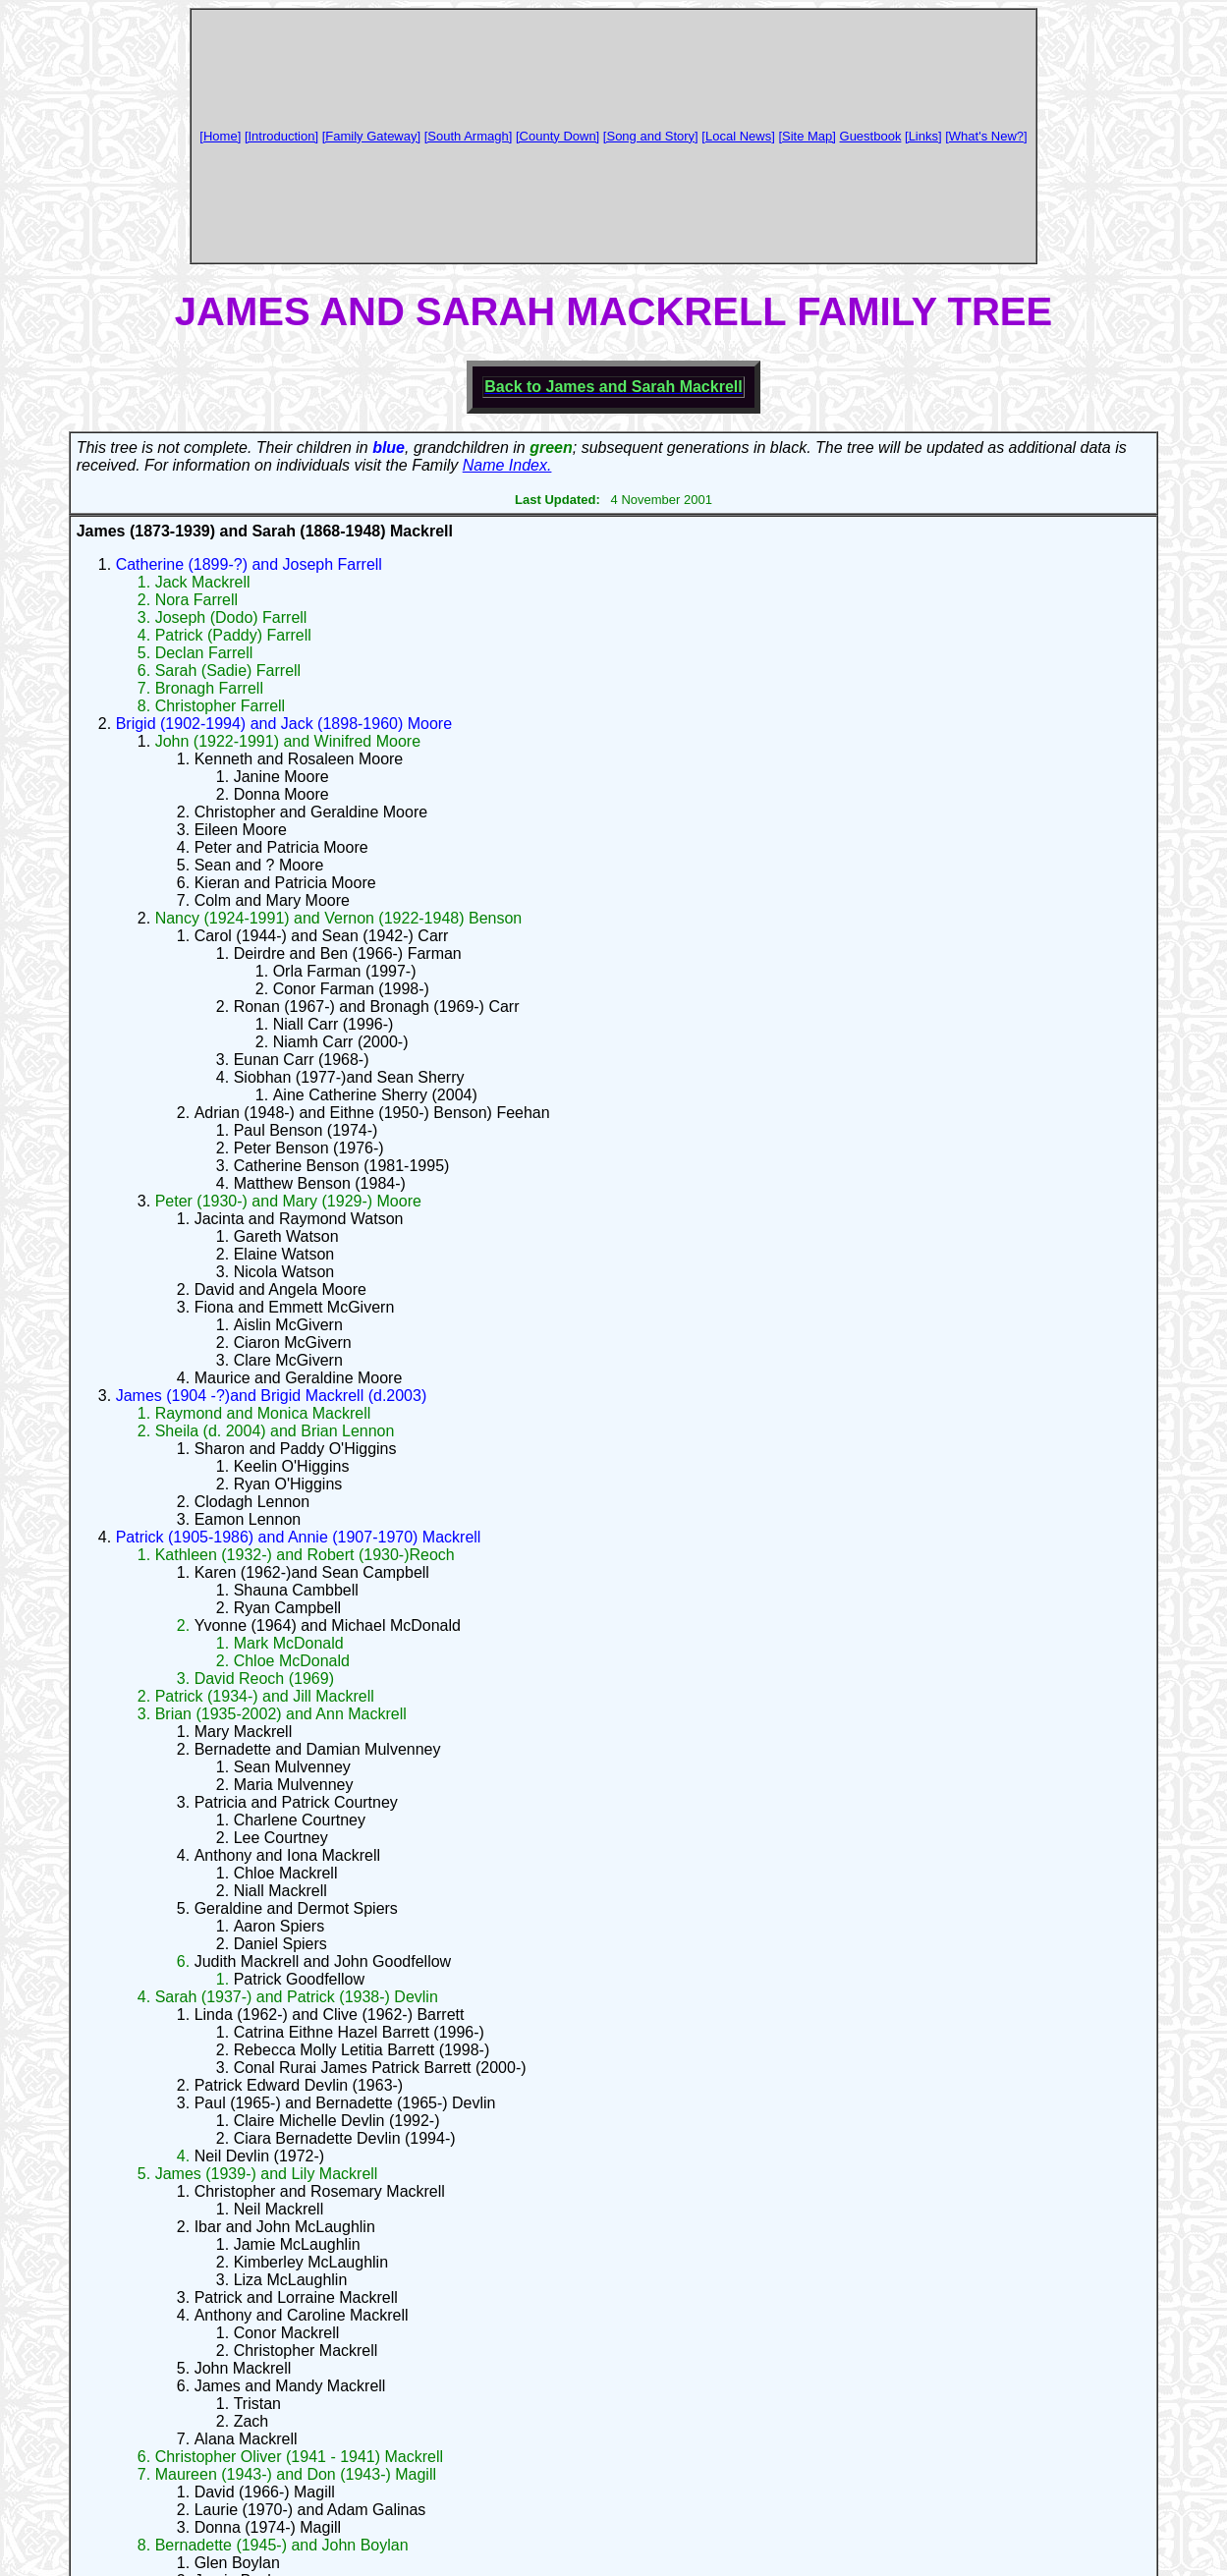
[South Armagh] (468, 136)
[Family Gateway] (371, 136)
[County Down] (557, 136)
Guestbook (871, 136)
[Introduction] (281, 136)
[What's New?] (986, 136)
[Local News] (737, 136)
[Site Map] (807, 136)
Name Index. (507, 465)
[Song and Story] (650, 136)
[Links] (923, 136)
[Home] (220, 136)
